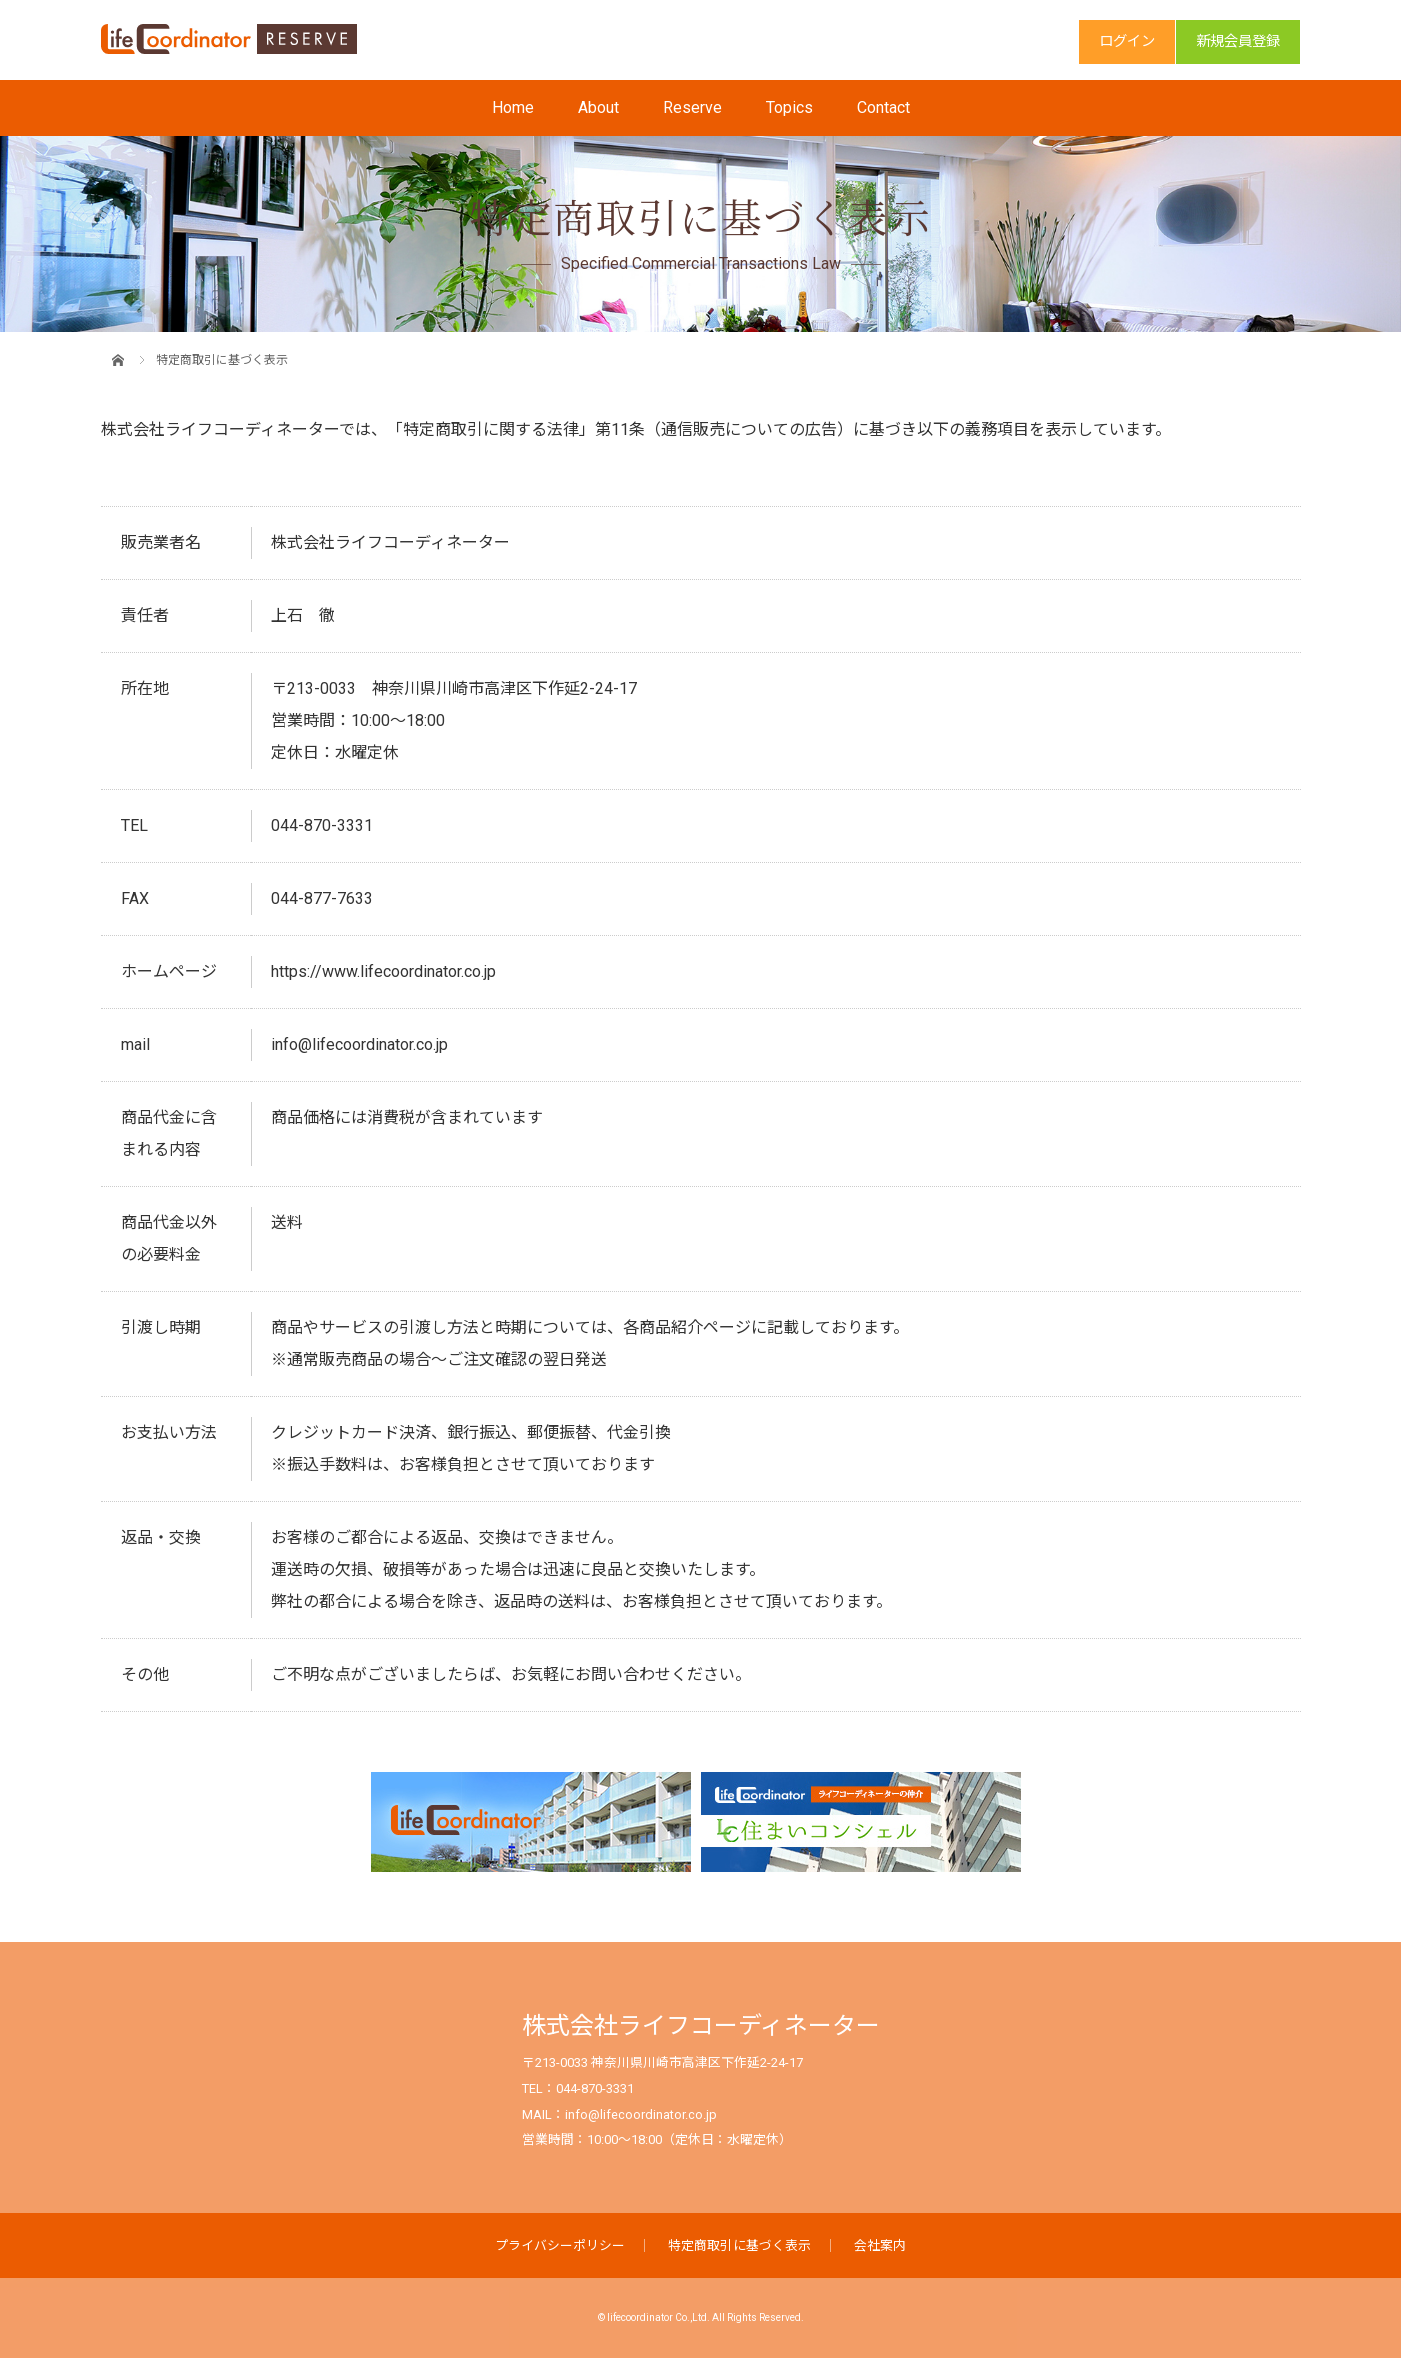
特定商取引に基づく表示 (739, 2245)
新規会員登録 (1238, 41)
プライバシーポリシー (560, 2245)
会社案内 (880, 2245)
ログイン (1127, 41)
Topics (789, 107)
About (598, 107)
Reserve (692, 107)
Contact (883, 107)
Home (513, 107)
